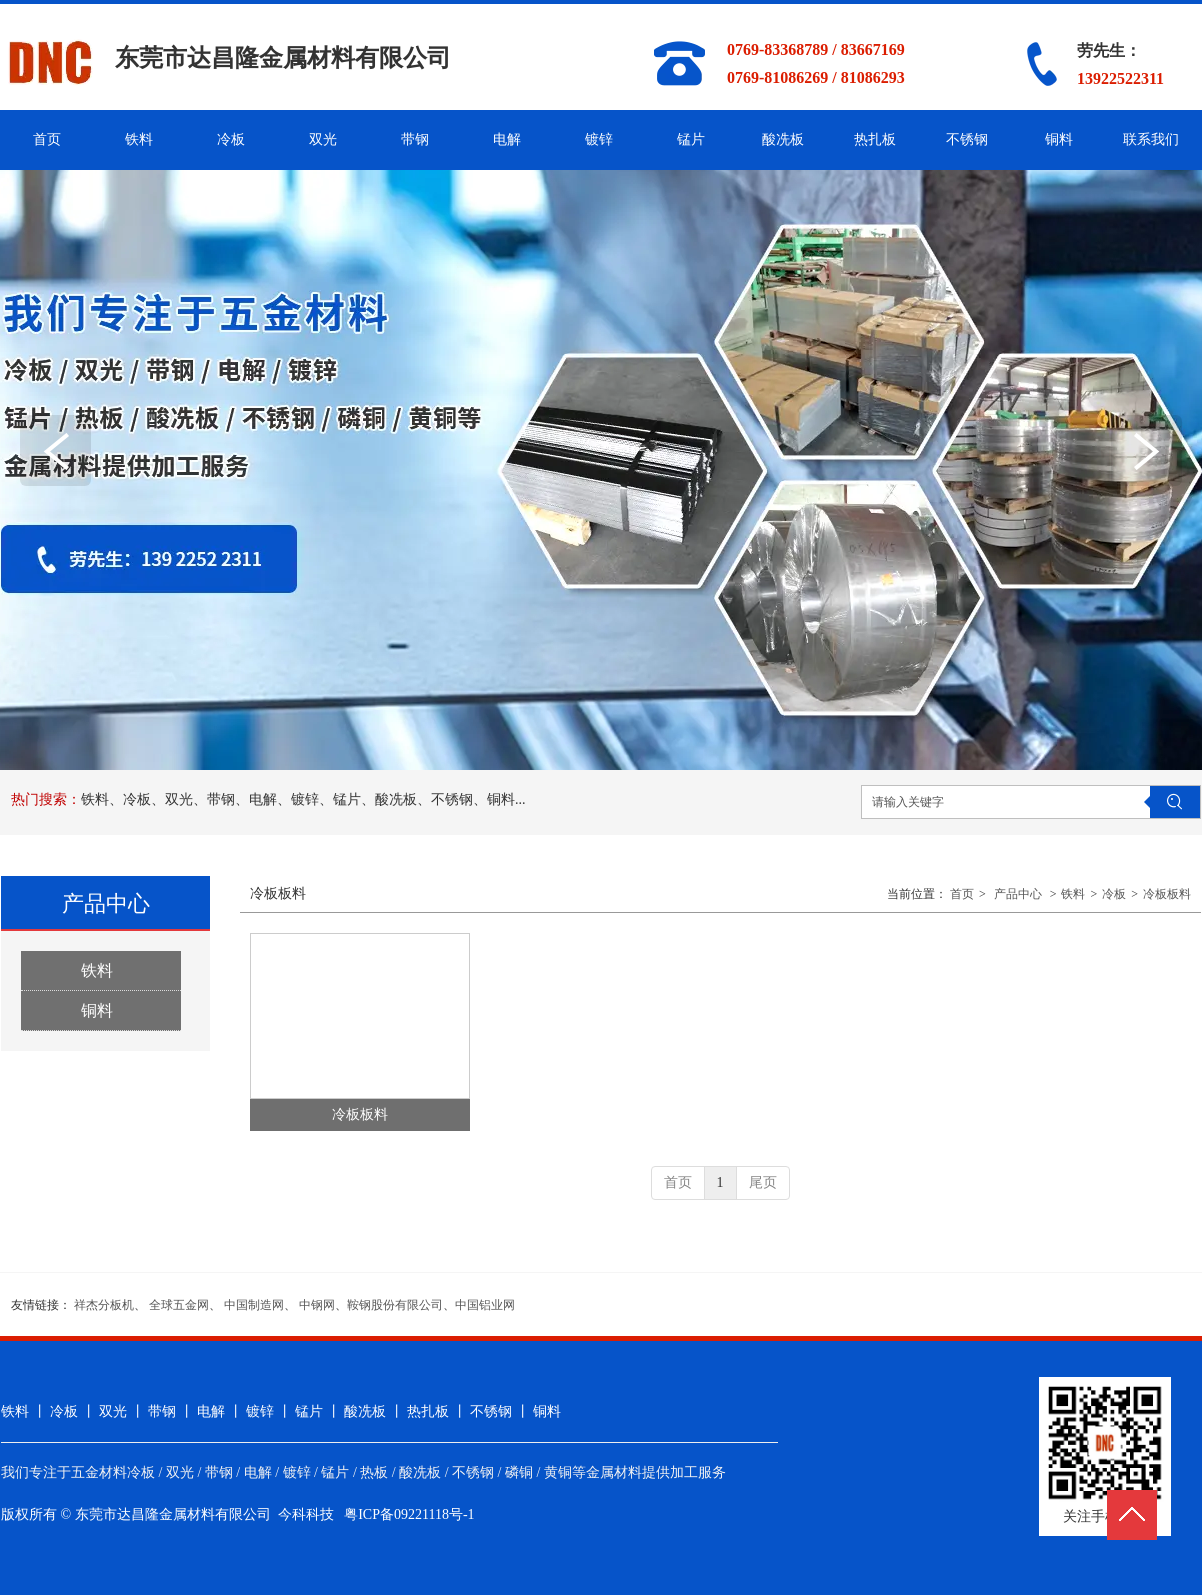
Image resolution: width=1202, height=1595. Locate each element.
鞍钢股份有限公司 (395, 1305)
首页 (962, 894)
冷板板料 (1167, 894)
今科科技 (306, 1514)
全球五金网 (179, 1305)
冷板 (1114, 894)
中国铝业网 (485, 1305)
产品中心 (1018, 894)
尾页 (763, 1182)
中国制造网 (254, 1305)
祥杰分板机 (104, 1305)
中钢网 (317, 1305)
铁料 (1073, 894)
